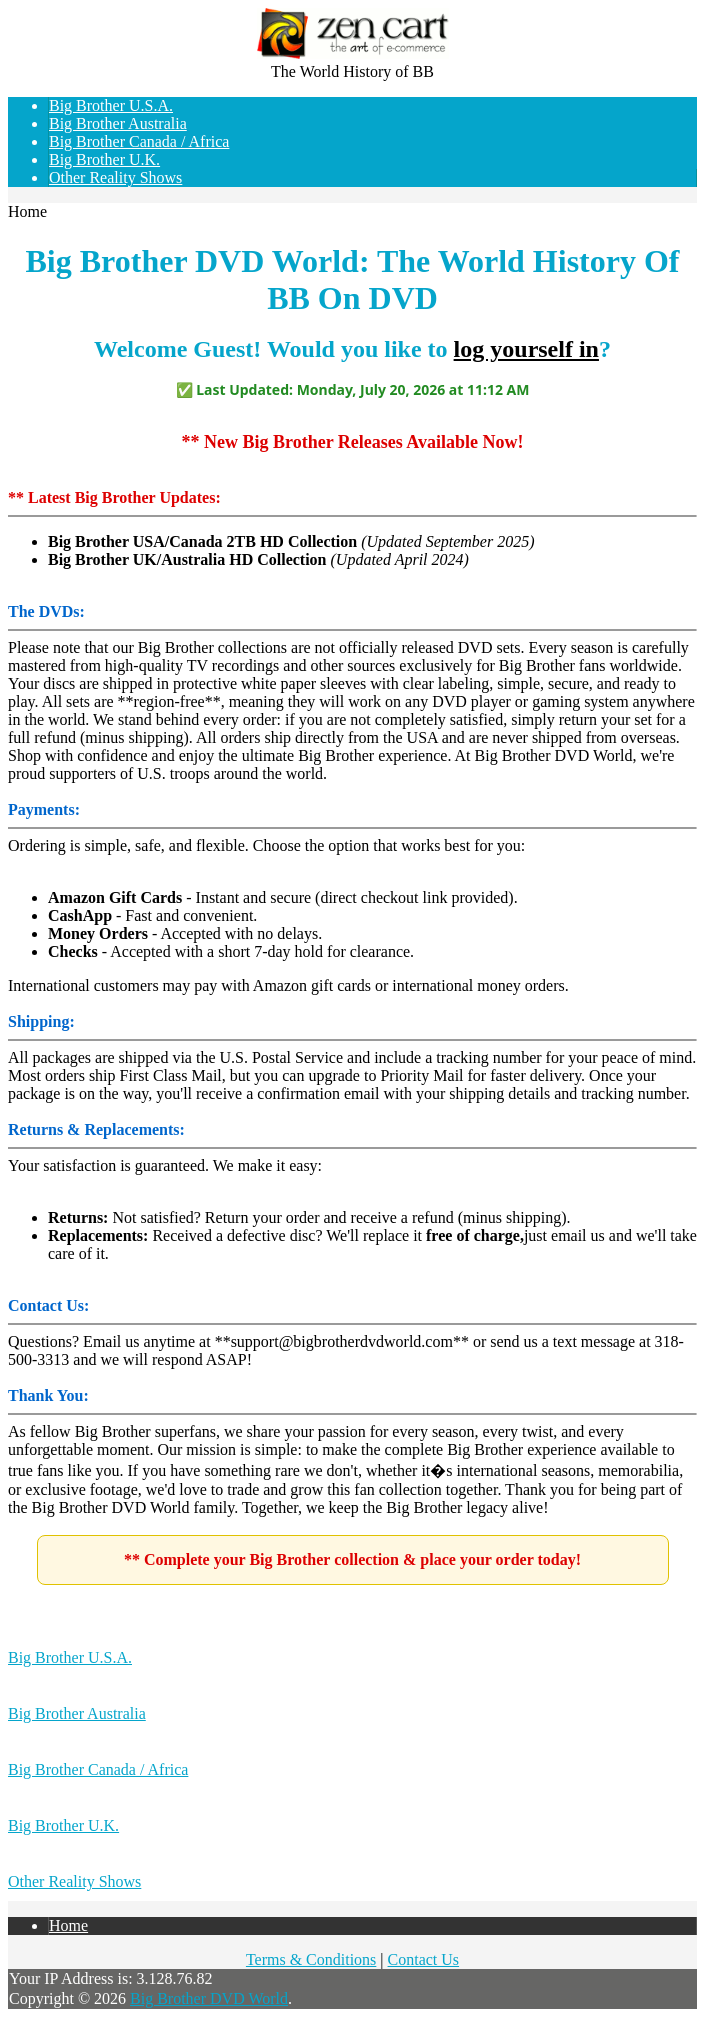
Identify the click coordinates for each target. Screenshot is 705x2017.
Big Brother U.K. (104, 159)
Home (685, 21)
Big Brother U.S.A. (111, 105)
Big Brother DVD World (209, 1998)
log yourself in (526, 349)
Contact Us (424, 1959)
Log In (683, 39)
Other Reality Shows (115, 177)
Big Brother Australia (118, 123)
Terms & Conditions (311, 1959)
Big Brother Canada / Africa (139, 141)
